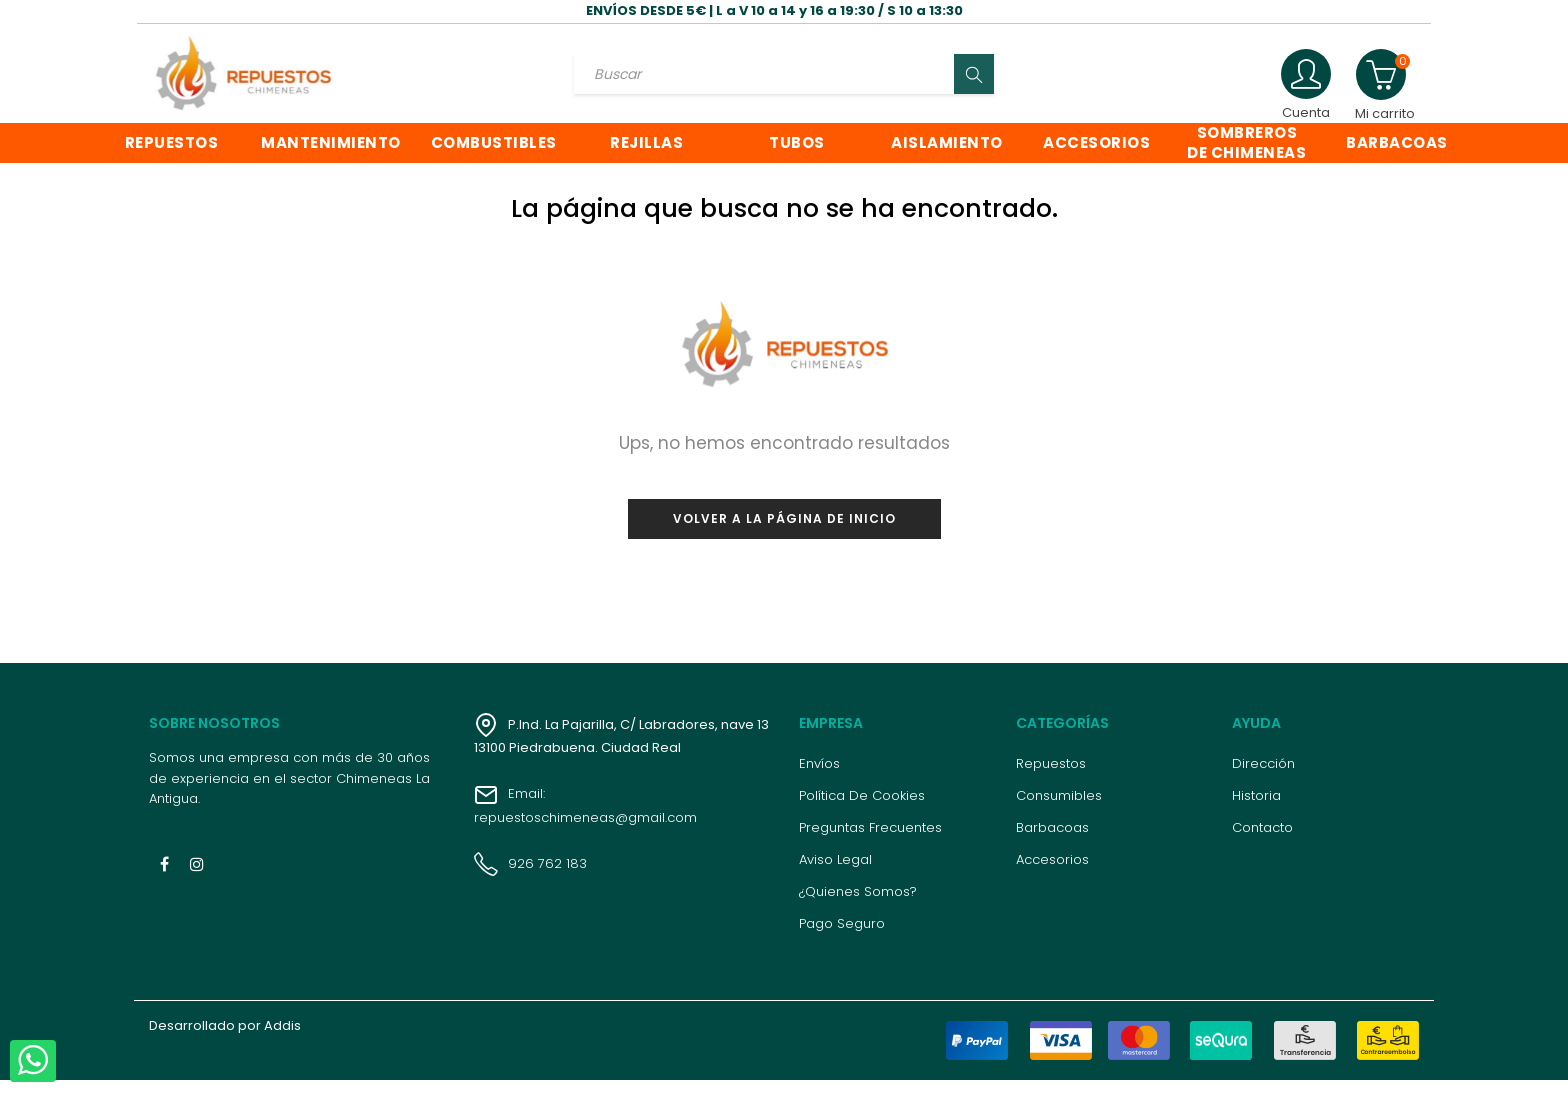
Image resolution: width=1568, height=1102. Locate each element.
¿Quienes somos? (858, 913)
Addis (282, 1047)
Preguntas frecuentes (870, 849)
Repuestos (1051, 785)
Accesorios (1052, 881)
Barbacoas (1052, 849)
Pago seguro (842, 945)
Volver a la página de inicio (784, 539)
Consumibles (1059, 817)
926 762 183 (530, 884)
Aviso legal (835, 881)
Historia (1256, 817)
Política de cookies (862, 817)
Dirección (1263, 785)
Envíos (819, 785)
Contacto (1262, 849)
